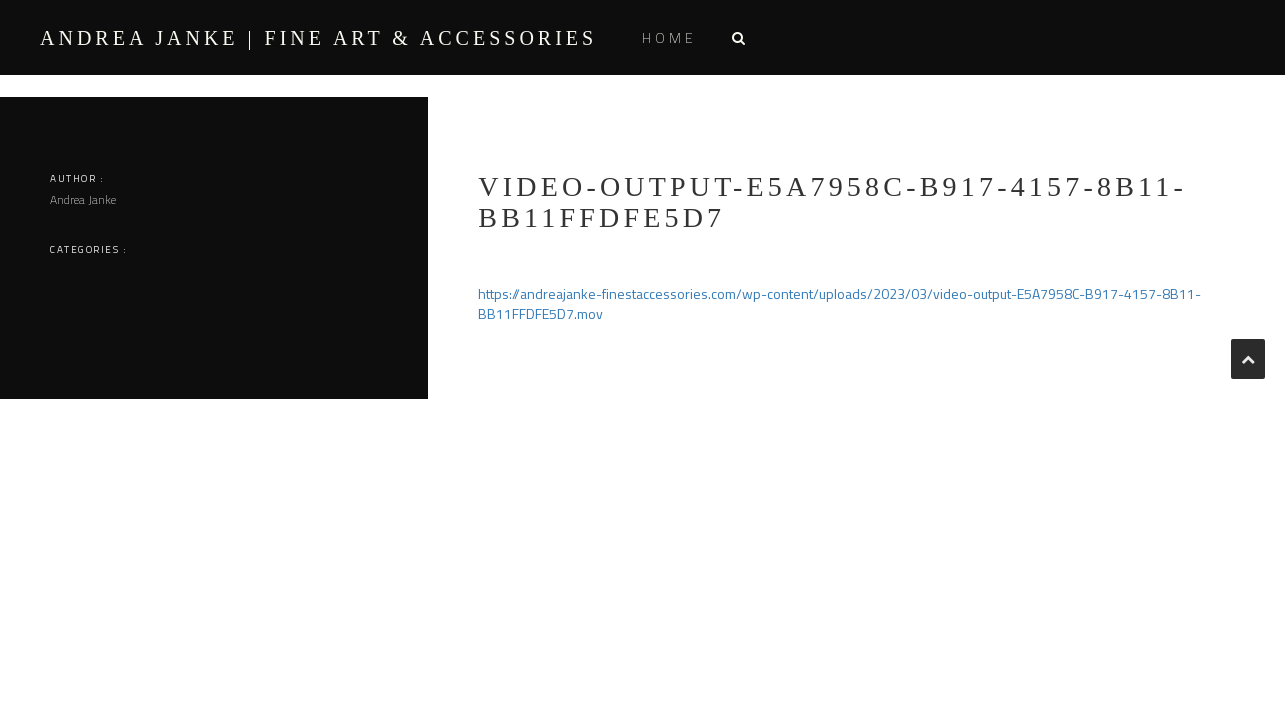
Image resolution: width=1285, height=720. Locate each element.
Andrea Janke (83, 199)
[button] (738, 37)
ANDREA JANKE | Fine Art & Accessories (318, 38)
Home (669, 37)
